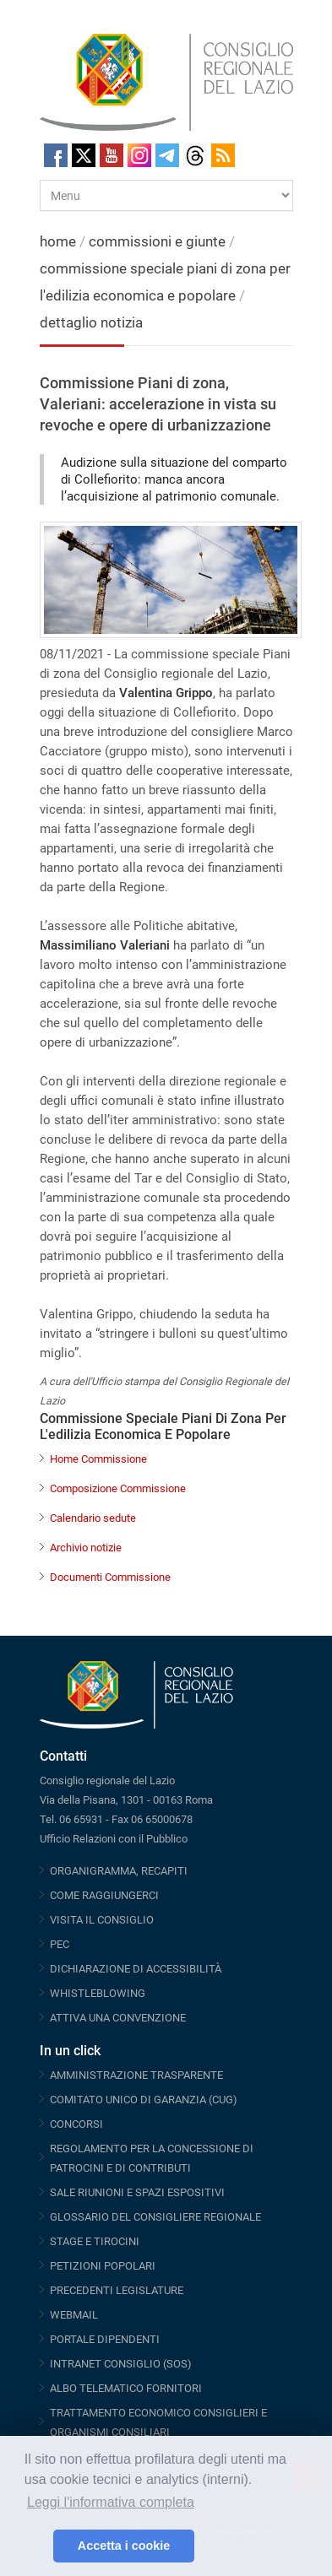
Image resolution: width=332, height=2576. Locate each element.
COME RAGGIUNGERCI (104, 1895)
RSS (223, 155)
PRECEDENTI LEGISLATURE (116, 2290)
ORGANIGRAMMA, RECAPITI (119, 1870)
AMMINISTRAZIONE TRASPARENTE (136, 2075)
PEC (59, 1944)
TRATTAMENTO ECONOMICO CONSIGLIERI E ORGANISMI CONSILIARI (158, 2422)
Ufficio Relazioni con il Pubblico (114, 1838)
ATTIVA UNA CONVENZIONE (118, 2017)
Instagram (139, 155)
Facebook (56, 155)
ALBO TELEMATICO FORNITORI (126, 2388)
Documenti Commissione (110, 1577)
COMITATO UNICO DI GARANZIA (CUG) (143, 2099)
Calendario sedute (93, 1518)
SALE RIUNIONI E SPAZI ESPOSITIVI (137, 2192)
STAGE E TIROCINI (94, 2241)
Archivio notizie (86, 1547)
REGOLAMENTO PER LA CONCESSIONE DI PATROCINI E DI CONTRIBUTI (151, 2158)
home (58, 241)
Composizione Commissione (118, 1488)
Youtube (111, 155)
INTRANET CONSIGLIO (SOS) (121, 2363)
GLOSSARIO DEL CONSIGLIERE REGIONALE (155, 2217)
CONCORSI (76, 2124)
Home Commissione (98, 1459)
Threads (195, 155)
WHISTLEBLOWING (97, 1993)
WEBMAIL (74, 2314)
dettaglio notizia (91, 322)
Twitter (83, 155)
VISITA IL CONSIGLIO (102, 1919)
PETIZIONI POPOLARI (102, 2265)
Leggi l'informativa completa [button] (110, 2502)
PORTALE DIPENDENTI (105, 2339)
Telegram (167, 155)
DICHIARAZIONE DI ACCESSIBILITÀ (135, 1968)
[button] (35, 2546)
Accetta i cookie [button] (124, 2545)
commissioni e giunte (157, 241)
